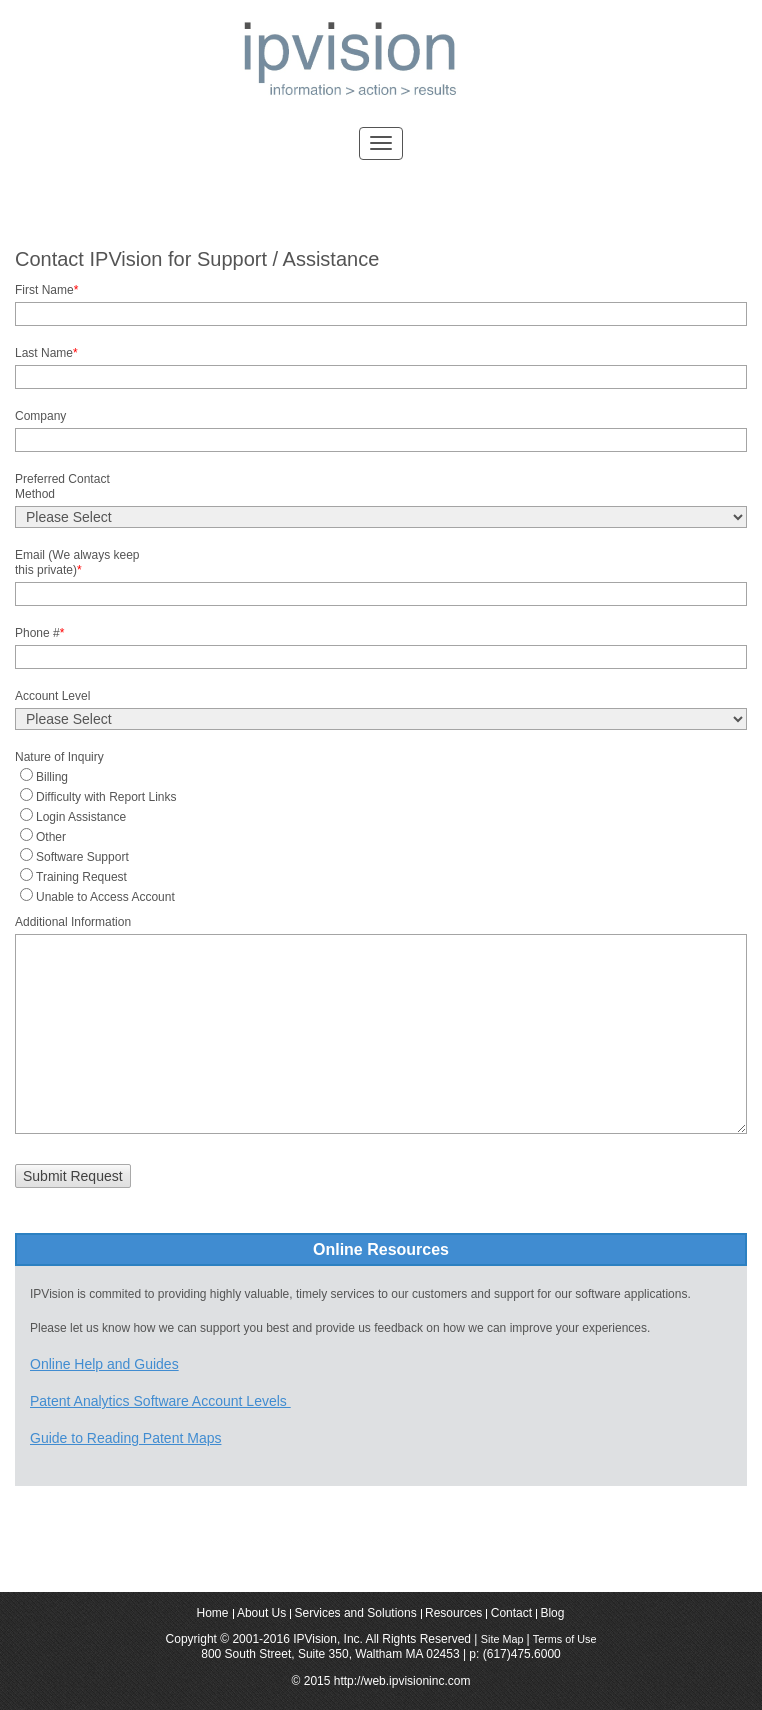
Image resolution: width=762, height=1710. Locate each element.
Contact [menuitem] (511, 1614)
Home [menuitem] (213, 1614)
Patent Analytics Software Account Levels (160, 1401)
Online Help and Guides (104, 1364)
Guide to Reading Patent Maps (125, 1438)
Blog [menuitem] (552, 1614)
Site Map (504, 1639)
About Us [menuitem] (261, 1614)
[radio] (381, 775)
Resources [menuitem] (453, 1614)
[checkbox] (381, 835)
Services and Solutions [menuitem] (356, 1614)
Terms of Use (565, 1639)
